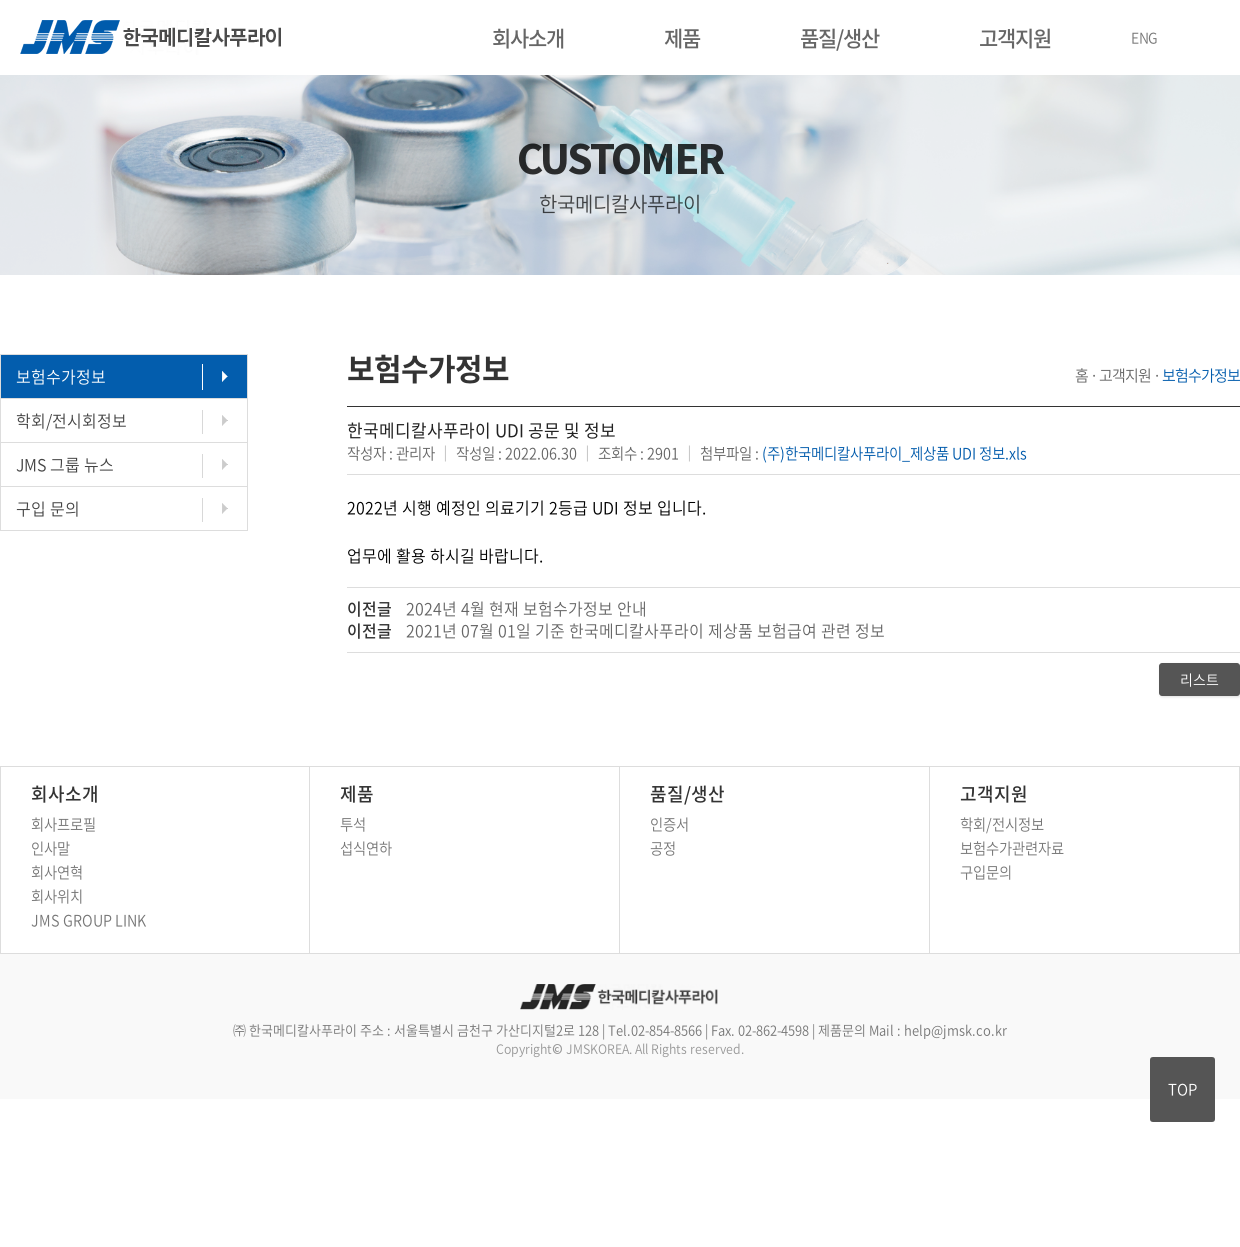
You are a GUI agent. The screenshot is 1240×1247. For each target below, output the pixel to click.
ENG (1144, 37)
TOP (1182, 1089)
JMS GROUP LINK (88, 920)
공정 (663, 848)
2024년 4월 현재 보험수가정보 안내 (526, 608)
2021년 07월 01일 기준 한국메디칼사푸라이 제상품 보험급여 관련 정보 (645, 630)
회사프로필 (63, 824)
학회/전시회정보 (71, 420)
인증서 (669, 824)
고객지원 (1015, 37)
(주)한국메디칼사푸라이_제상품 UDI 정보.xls (894, 453)
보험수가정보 (61, 376)
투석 (353, 824)
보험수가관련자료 (1012, 848)
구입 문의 (48, 508)
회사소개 (528, 37)
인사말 (50, 848)
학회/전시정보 (1002, 824)
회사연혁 (57, 872)
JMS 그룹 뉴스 (65, 464)
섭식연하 (366, 848)
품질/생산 (839, 37)
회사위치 (57, 896)
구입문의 (986, 872)
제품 (682, 37)
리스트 (1199, 679)
